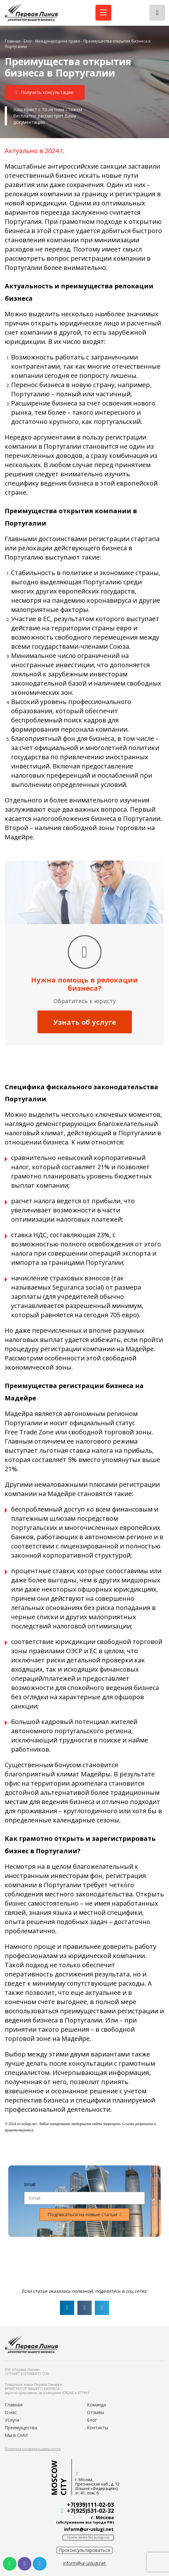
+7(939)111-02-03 (90, 2504)
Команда (96, 2405)
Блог (27, 41)
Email (29, 2184)
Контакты (97, 2428)
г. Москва (102, 2517)
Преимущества (21, 2428)
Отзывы (95, 2412)
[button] (45, 92)
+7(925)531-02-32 (90, 2510)
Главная (12, 41)
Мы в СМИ (16, 2435)
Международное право (57, 41)
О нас (11, 2412)
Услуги (12, 2420)
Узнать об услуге (84, 1022)
